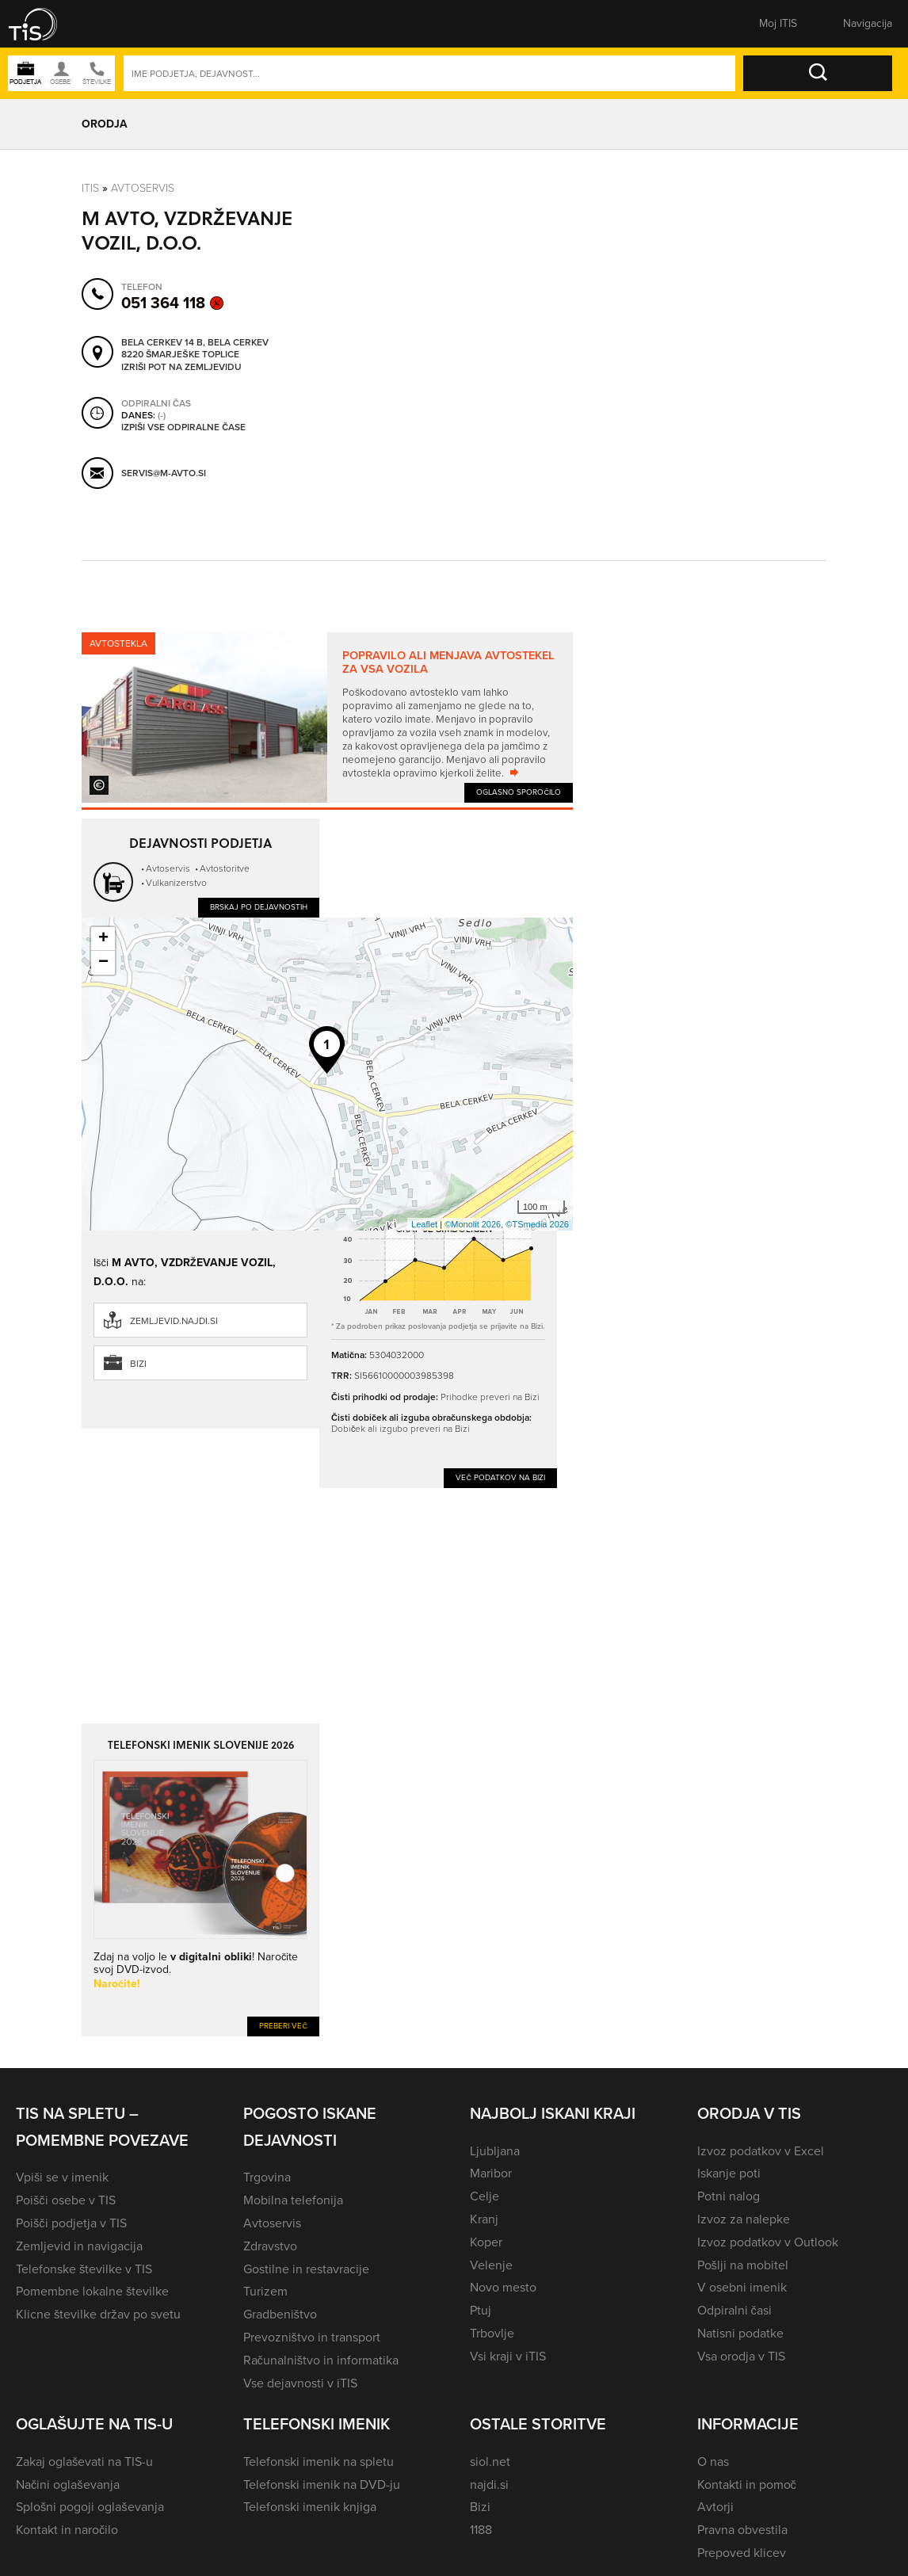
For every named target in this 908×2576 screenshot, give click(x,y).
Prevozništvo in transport (311, 2337)
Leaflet (424, 1224)
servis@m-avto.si (163, 472)
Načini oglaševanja (68, 2484)
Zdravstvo (270, 2246)
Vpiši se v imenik (62, 2177)
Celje (484, 2196)
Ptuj (480, 2310)
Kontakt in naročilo (67, 2530)
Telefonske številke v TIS (84, 2269)
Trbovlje (492, 2333)
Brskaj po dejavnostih (258, 907)
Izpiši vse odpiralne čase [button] (183, 427)
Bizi (138, 1364)
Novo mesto (503, 2287)
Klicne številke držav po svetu (98, 2314)
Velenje (491, 2265)
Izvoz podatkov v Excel (760, 2151)
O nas (713, 2461)
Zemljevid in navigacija (79, 2246)
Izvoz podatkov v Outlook (767, 2242)
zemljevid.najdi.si (174, 1321)
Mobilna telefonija (293, 2200)
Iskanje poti (729, 2173)
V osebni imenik (742, 2287)
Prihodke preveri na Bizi (490, 1396)
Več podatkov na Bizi (500, 1477)
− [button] (103, 963)
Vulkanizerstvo (176, 882)
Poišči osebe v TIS (66, 2200)
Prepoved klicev (741, 2553)
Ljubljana (495, 2151)
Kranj (484, 2219)
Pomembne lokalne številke (92, 2291)
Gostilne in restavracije (306, 2269)
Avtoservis (142, 187)
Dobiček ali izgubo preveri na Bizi (400, 1428)
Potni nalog (728, 2196)
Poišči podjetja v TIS (71, 2223)
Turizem (265, 2291)
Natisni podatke (740, 2333)
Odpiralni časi (734, 2310)
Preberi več (283, 2026)
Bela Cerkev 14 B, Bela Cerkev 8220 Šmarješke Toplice (195, 348)
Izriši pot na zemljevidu (181, 367)
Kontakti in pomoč (746, 2484)
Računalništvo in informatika (321, 2360)
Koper (486, 2242)
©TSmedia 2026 (537, 1224)
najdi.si (489, 2484)
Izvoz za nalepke (743, 2219)
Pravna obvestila (742, 2530)
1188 (481, 2530)
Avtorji (715, 2507)
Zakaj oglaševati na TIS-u (84, 2461)
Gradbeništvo (280, 2314)
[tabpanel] (327, 717)
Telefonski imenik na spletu (318, 2461)
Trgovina (267, 2177)
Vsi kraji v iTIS (508, 2356)
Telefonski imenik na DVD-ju (321, 2484)
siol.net (490, 2461)
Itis (90, 187)
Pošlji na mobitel (742, 2265)
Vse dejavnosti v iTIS (300, 2383)
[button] (43, 24)
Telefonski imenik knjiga (309, 2507)
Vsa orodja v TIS (741, 2356)
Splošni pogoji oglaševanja (90, 2507)
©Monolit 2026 (472, 1224)
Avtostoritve (225, 868)
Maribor (491, 2173)
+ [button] (103, 939)
